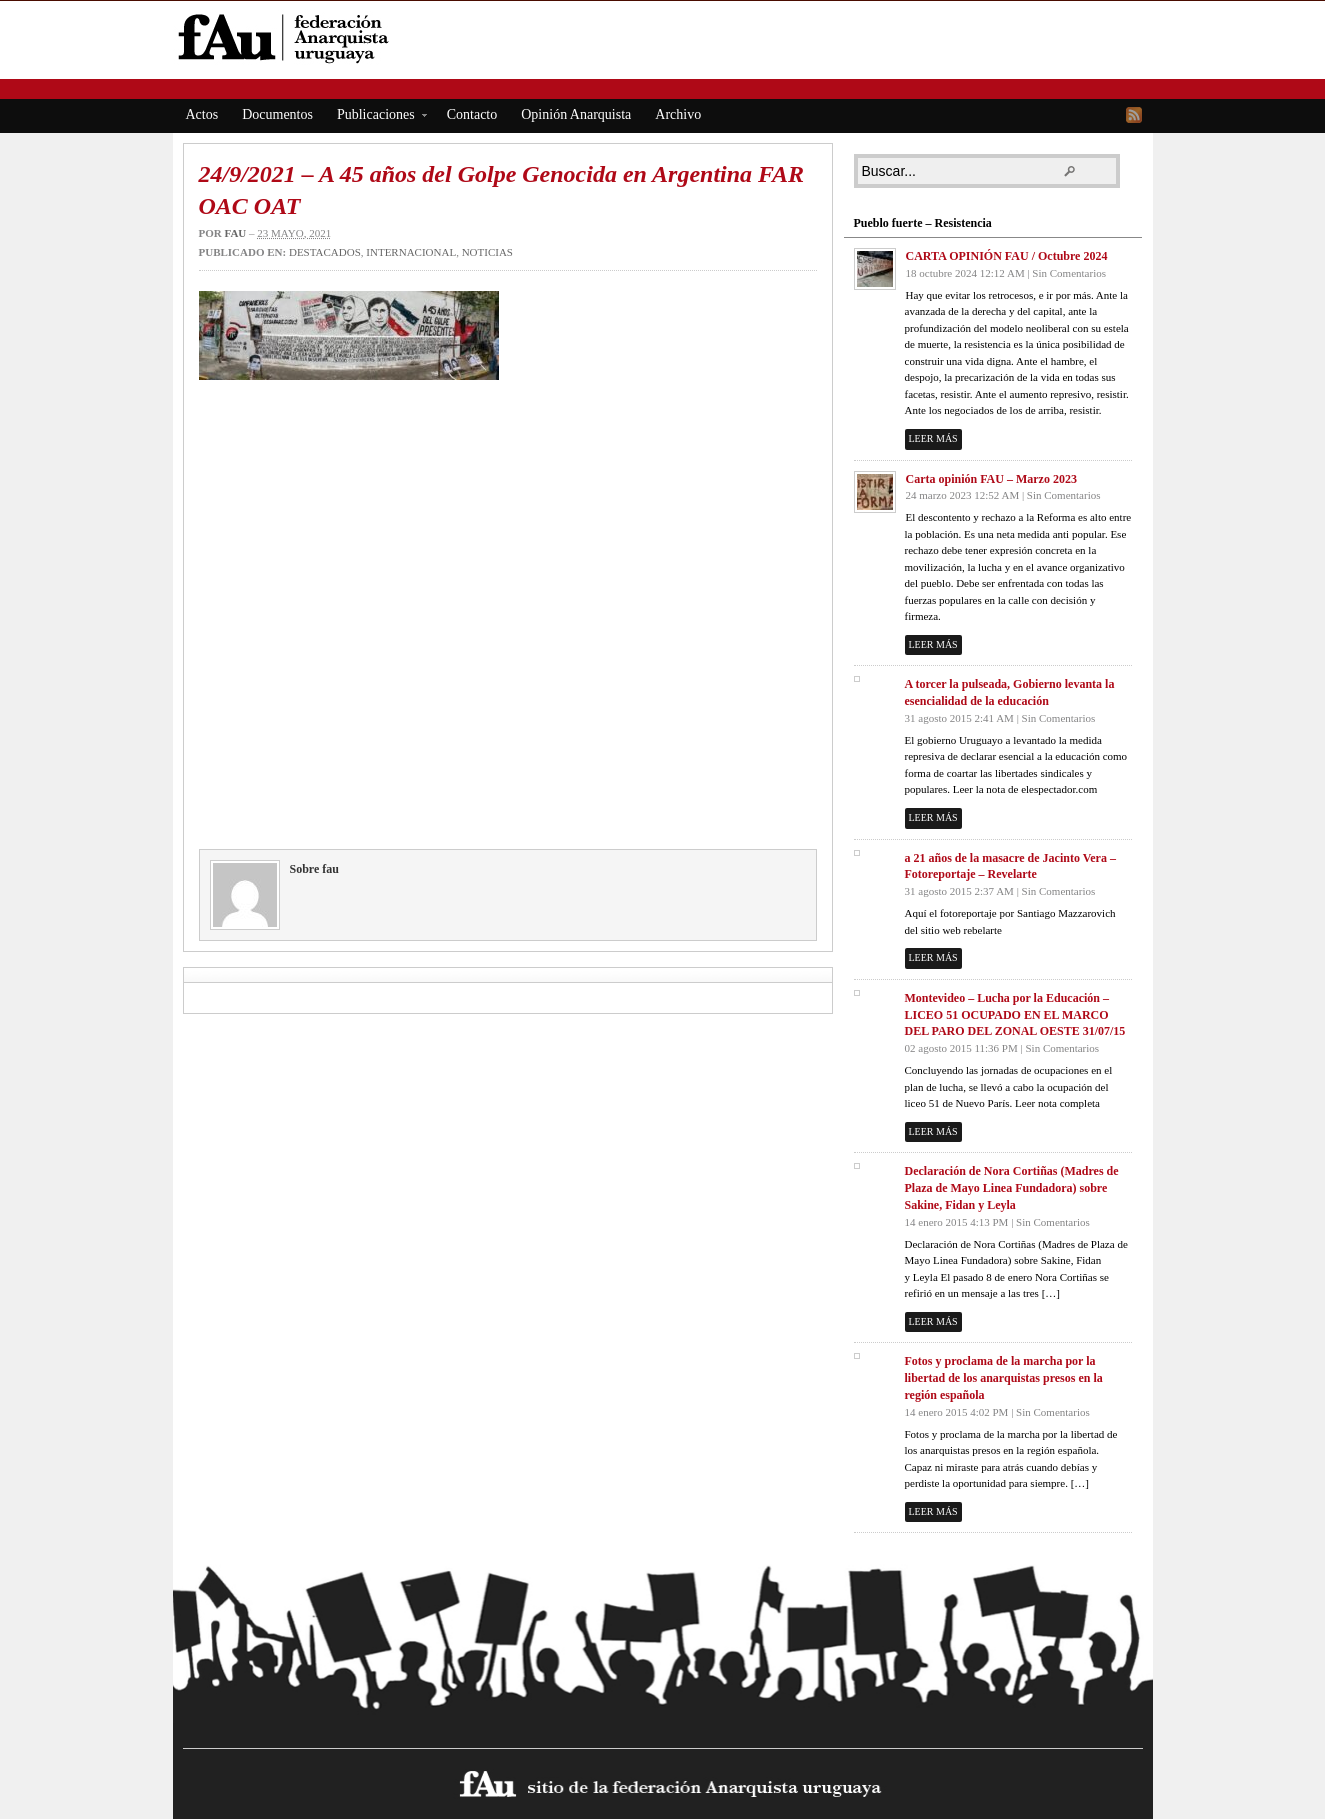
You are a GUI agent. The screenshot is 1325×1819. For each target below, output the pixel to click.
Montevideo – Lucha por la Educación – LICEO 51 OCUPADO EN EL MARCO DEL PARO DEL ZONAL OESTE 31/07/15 (1015, 1015)
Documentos (277, 114)
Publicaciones (376, 117)
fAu (664, 37)
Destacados (325, 252)
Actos (202, 114)
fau (235, 233)
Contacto (472, 114)
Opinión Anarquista (576, 114)
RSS (1134, 115)
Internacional (411, 252)
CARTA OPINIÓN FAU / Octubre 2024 (1007, 256)
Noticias (487, 252)
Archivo (678, 114)
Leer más (933, 438)
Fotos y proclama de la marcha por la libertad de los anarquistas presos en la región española (1004, 1378)
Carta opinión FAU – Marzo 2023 (991, 479)
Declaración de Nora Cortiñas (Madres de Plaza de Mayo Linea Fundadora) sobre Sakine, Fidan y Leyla (1012, 1188)
